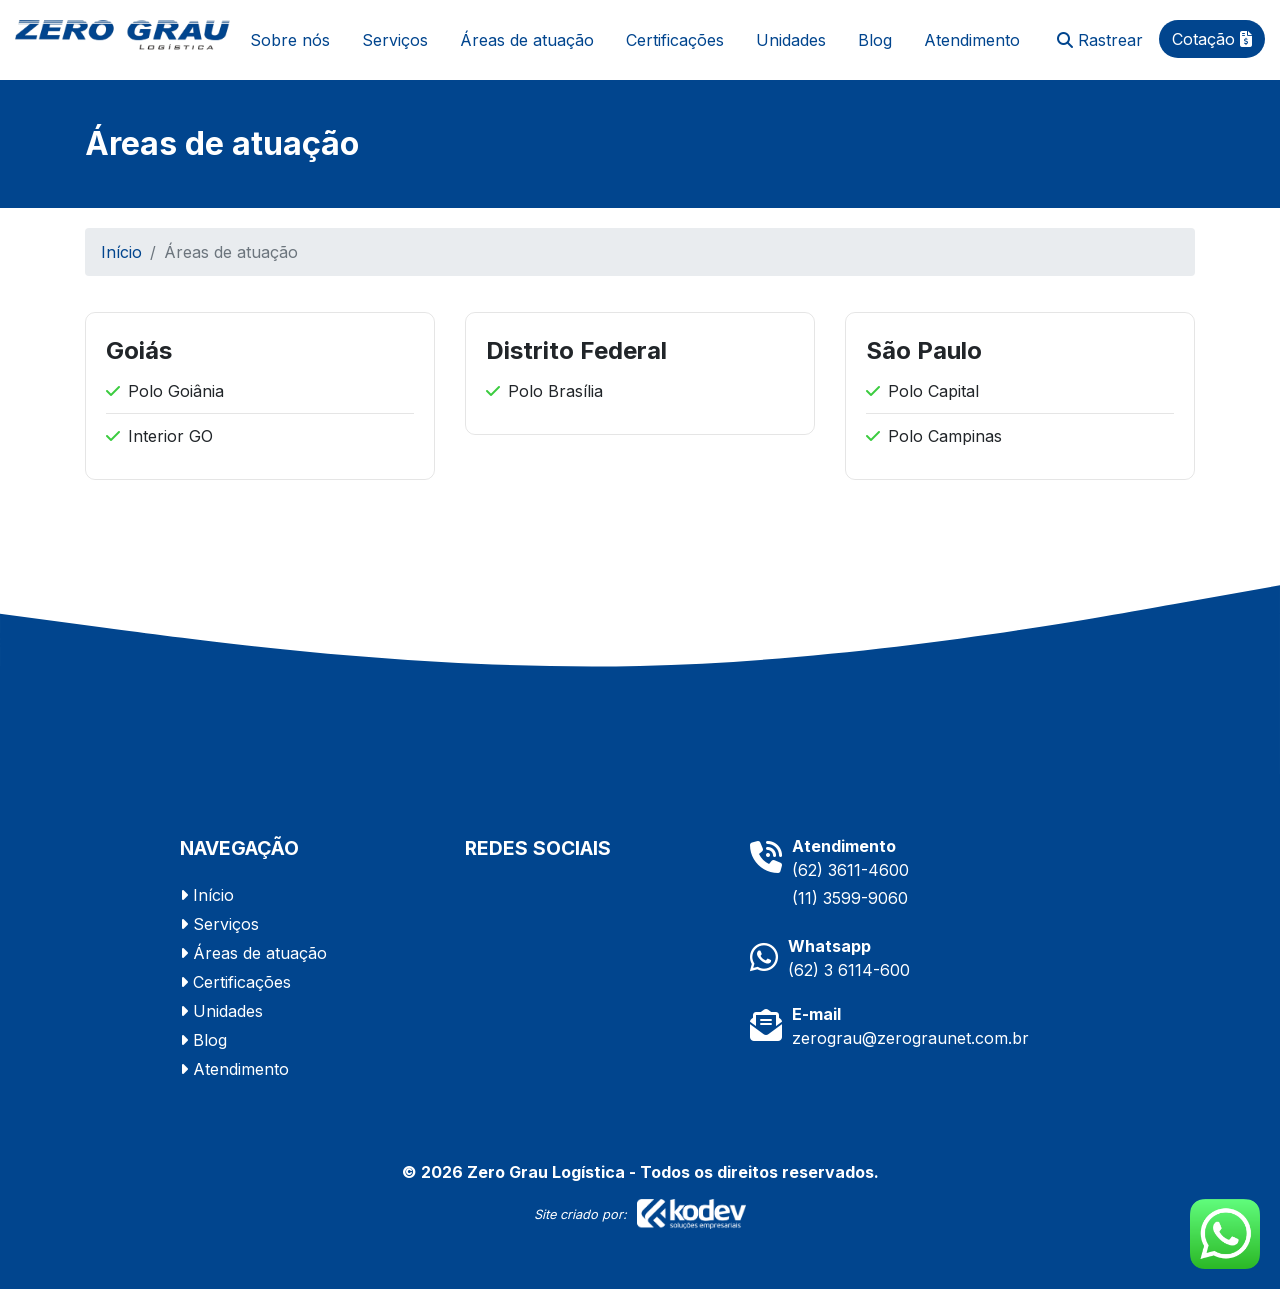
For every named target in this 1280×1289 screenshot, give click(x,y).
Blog (875, 40)
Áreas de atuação (527, 40)
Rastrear (1100, 40)
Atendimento (972, 40)
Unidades (791, 40)
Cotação (1212, 39)
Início (121, 252)
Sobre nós (290, 40)
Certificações (675, 40)
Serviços (395, 40)
